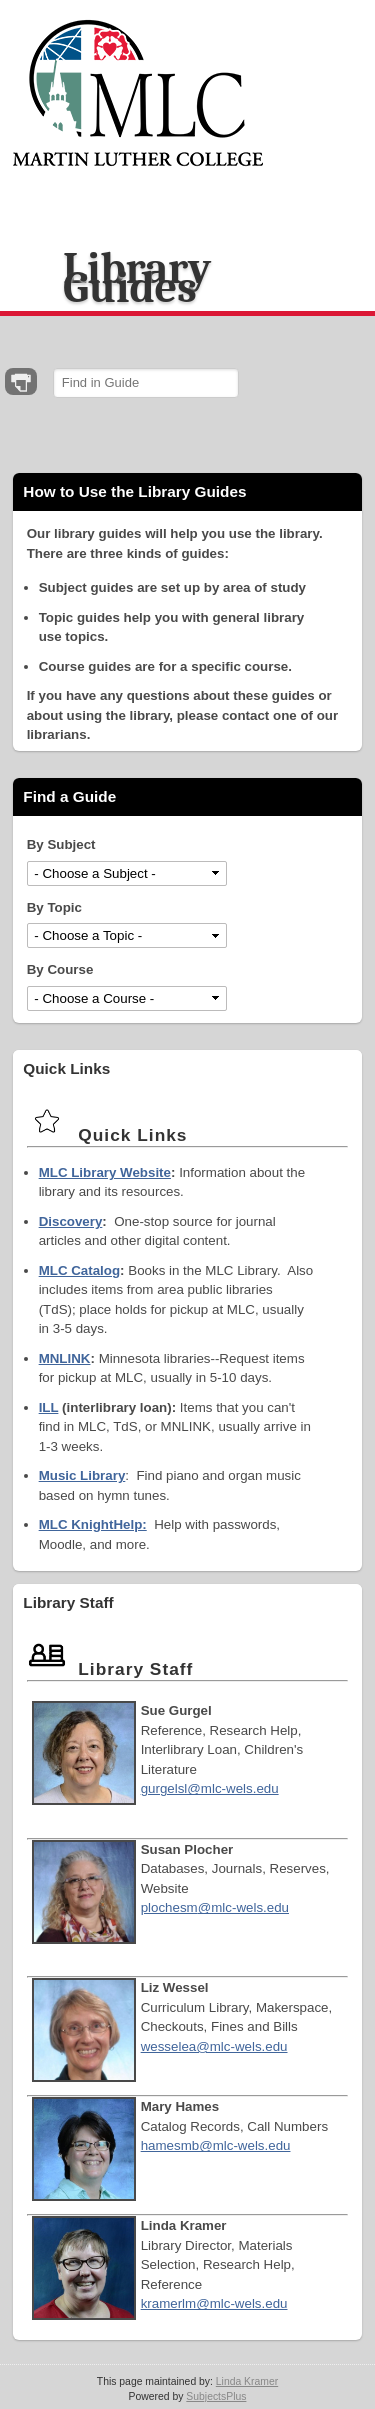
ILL (49, 1407)
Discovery (71, 1221)
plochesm (169, 1907)
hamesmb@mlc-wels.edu (216, 2145)
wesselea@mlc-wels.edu (214, 2046)
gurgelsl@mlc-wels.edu (210, 1788)
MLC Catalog (79, 1270)
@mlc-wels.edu (243, 1907)
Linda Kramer (247, 2381)
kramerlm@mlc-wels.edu (214, 2303)
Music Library (82, 1475)
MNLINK (65, 1358)
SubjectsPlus (216, 2396)
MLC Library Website (105, 1172)
